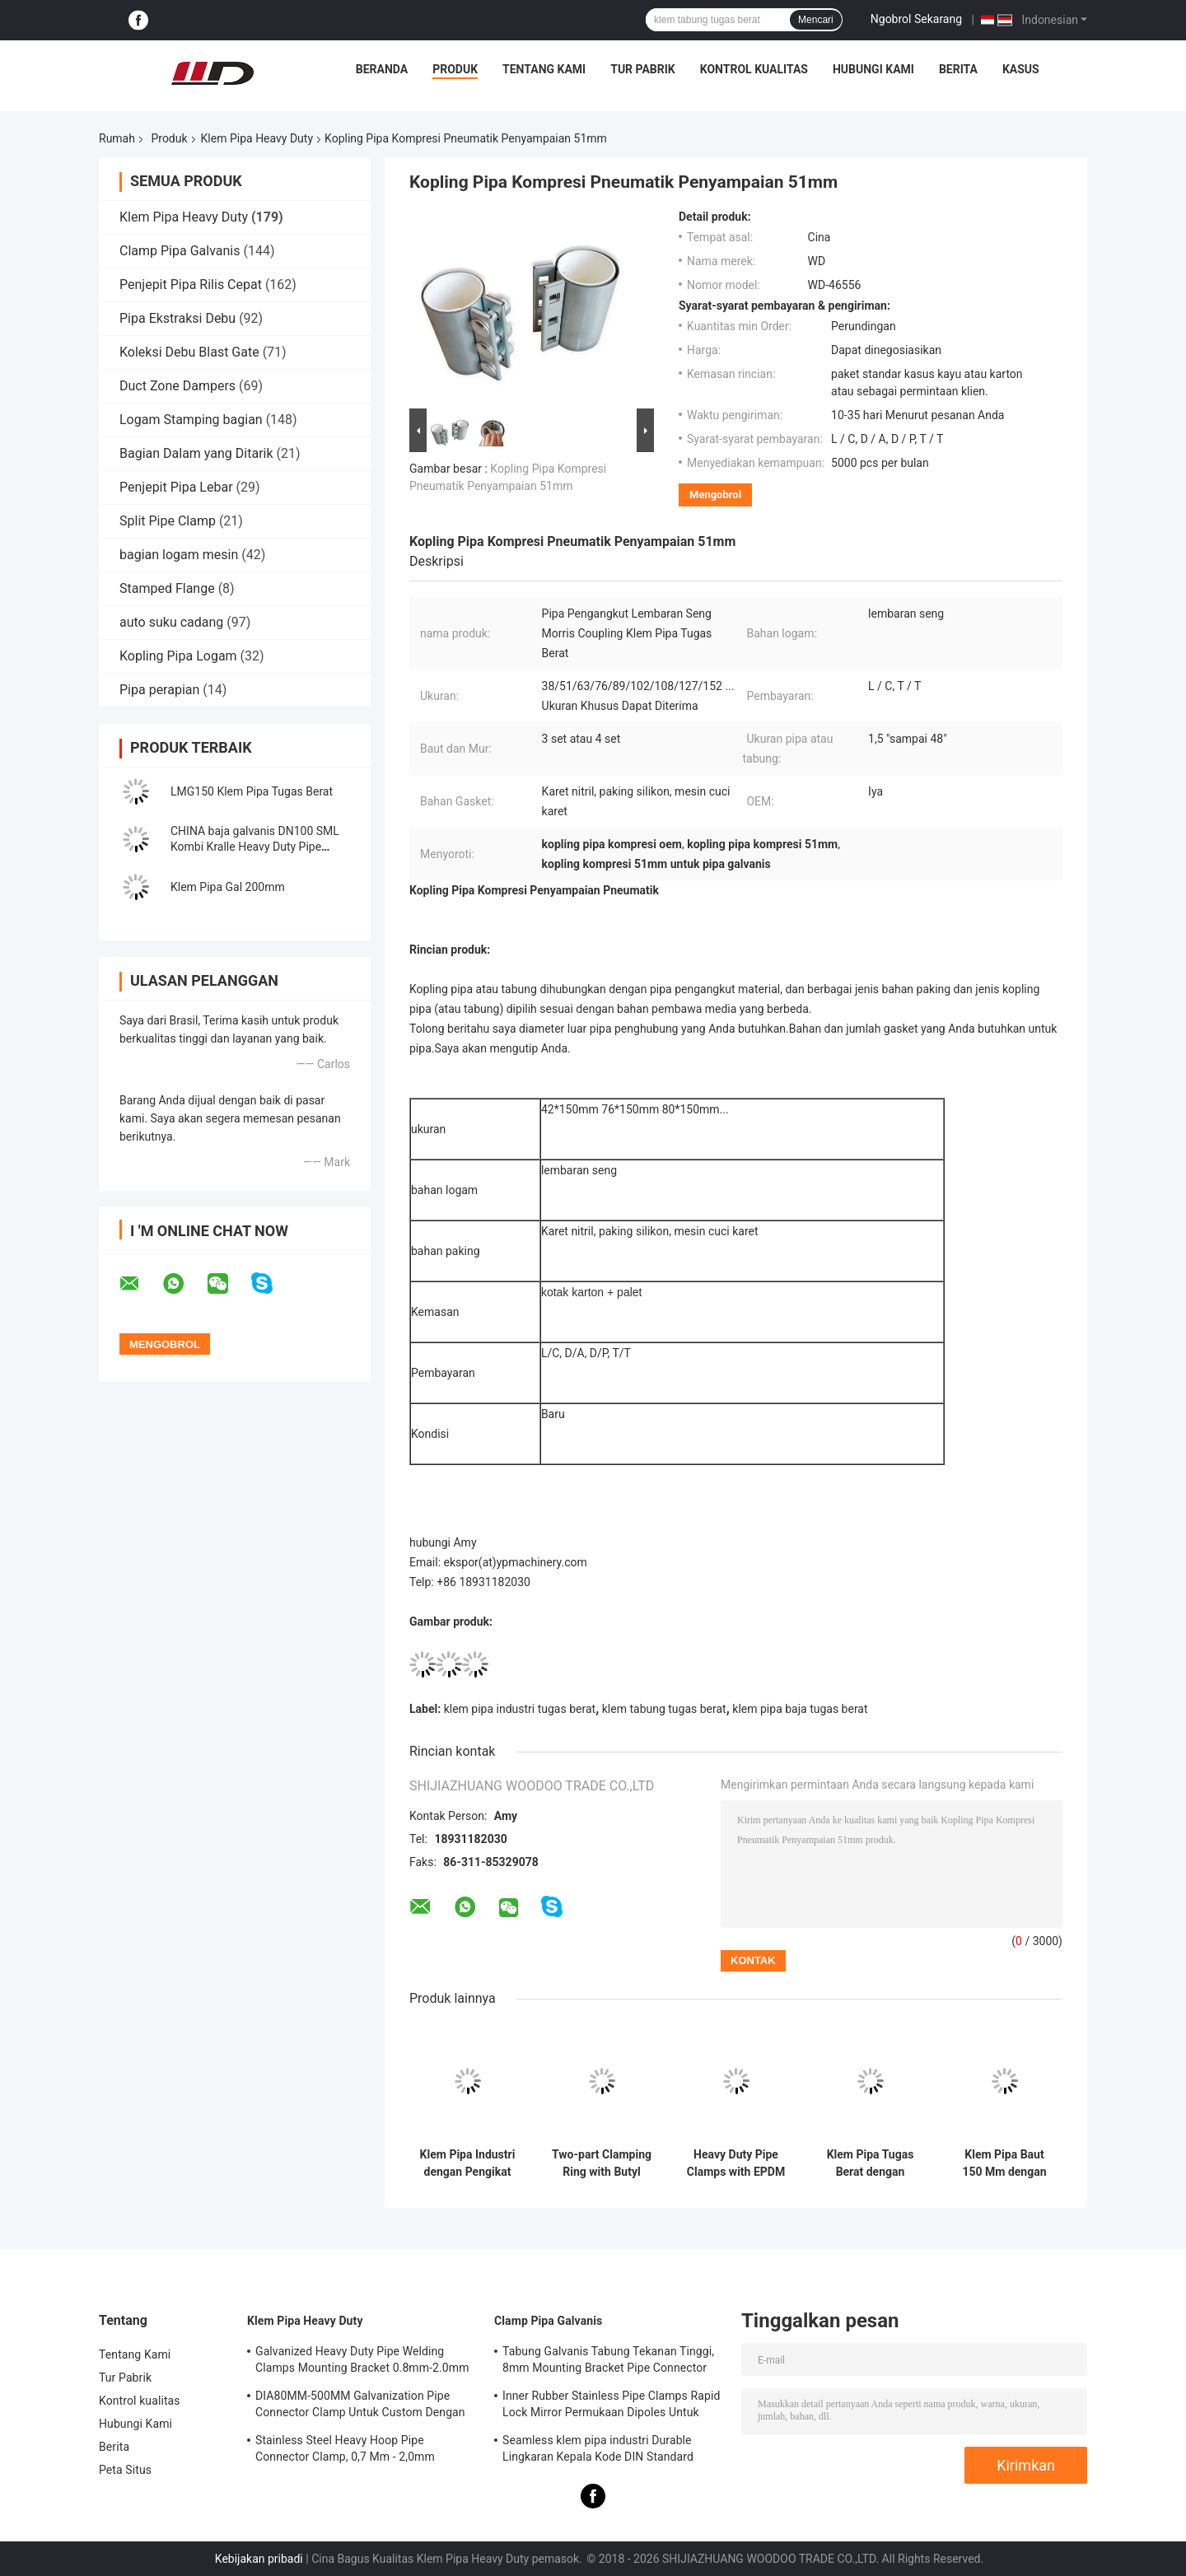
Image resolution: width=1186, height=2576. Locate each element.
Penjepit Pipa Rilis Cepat (190, 284)
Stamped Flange (167, 588)
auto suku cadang (171, 622)
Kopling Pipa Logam (178, 656)
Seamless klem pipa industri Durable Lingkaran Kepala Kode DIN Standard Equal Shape (597, 2451)
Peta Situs (125, 2469)
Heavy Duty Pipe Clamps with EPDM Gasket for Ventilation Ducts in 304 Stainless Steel (736, 2163)
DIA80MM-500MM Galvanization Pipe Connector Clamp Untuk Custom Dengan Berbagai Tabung (360, 2406)
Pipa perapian (159, 690)
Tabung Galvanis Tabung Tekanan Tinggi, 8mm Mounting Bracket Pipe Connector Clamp (608, 2362)
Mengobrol (715, 494)
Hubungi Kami (873, 69)
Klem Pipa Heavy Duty (257, 138)
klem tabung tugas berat (664, 1708)
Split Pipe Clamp (167, 521)
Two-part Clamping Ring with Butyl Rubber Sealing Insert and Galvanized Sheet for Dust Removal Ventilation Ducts (601, 2163)
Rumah (117, 138)
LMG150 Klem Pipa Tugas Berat (251, 791)
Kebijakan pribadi (259, 2558)
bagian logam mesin (178, 554)
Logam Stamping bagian (191, 419)
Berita (958, 69)
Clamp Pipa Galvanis (179, 251)
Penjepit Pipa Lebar (176, 487)
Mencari (815, 20)
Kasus (1020, 69)
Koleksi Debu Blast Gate (189, 352)
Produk (455, 69)
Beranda (382, 69)
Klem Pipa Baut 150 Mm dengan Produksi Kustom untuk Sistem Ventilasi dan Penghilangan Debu (1004, 2163)
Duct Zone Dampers (177, 386)
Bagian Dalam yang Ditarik (196, 453)
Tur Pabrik (642, 69)
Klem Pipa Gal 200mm (227, 887)
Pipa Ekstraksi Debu (177, 318)
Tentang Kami (544, 69)
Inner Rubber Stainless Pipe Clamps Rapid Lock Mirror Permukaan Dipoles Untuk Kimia (611, 2406)
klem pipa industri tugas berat (520, 1708)
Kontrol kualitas (754, 69)
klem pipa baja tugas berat (799, 1708)
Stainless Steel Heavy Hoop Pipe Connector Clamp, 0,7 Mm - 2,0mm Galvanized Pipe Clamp (345, 2451)
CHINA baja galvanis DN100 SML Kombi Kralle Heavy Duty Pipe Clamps (254, 846)
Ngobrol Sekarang (916, 19)
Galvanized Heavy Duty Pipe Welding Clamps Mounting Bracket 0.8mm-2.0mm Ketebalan (362, 2362)
